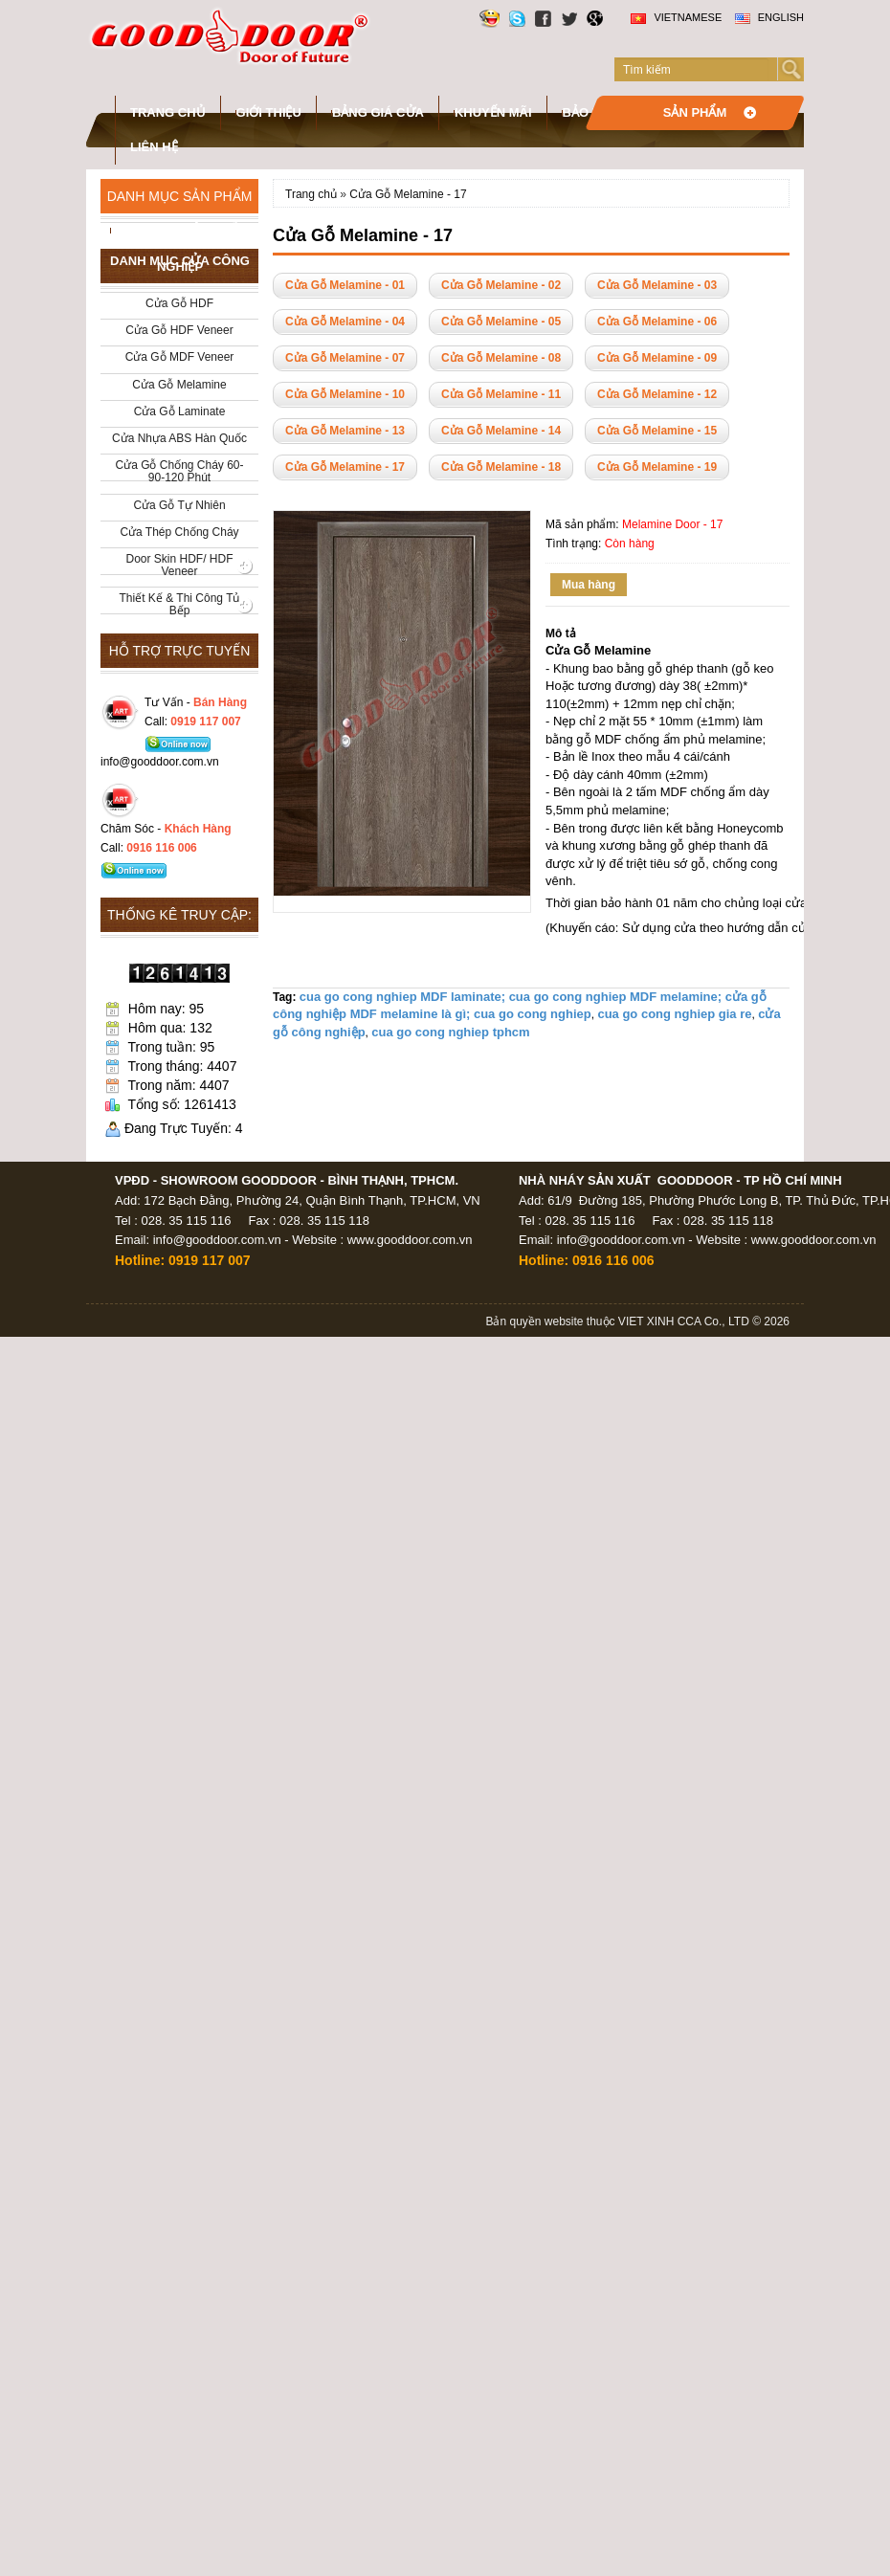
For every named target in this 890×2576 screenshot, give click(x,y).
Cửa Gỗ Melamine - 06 (657, 321)
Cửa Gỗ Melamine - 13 (345, 430)
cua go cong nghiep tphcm (450, 1032)
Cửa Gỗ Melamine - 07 (345, 358)
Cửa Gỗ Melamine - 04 (345, 321)
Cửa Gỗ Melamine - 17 (407, 194)
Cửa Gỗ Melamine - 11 (501, 394)
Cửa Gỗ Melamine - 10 (345, 394)
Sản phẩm (695, 112)
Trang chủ (168, 112)
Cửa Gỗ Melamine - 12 (657, 394)
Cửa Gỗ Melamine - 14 (501, 430)
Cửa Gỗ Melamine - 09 (657, 358)
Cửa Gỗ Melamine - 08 (501, 358)
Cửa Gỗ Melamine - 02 (501, 285)
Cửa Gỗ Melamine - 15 (657, 430)
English (769, 17)
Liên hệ (154, 147)
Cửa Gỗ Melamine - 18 (501, 467)
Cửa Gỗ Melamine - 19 (657, 467)
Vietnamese (676, 17)
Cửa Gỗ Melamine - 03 (657, 285)
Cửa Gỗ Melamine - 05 (501, 321)
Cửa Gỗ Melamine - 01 (345, 285)
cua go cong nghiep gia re (674, 1014)
